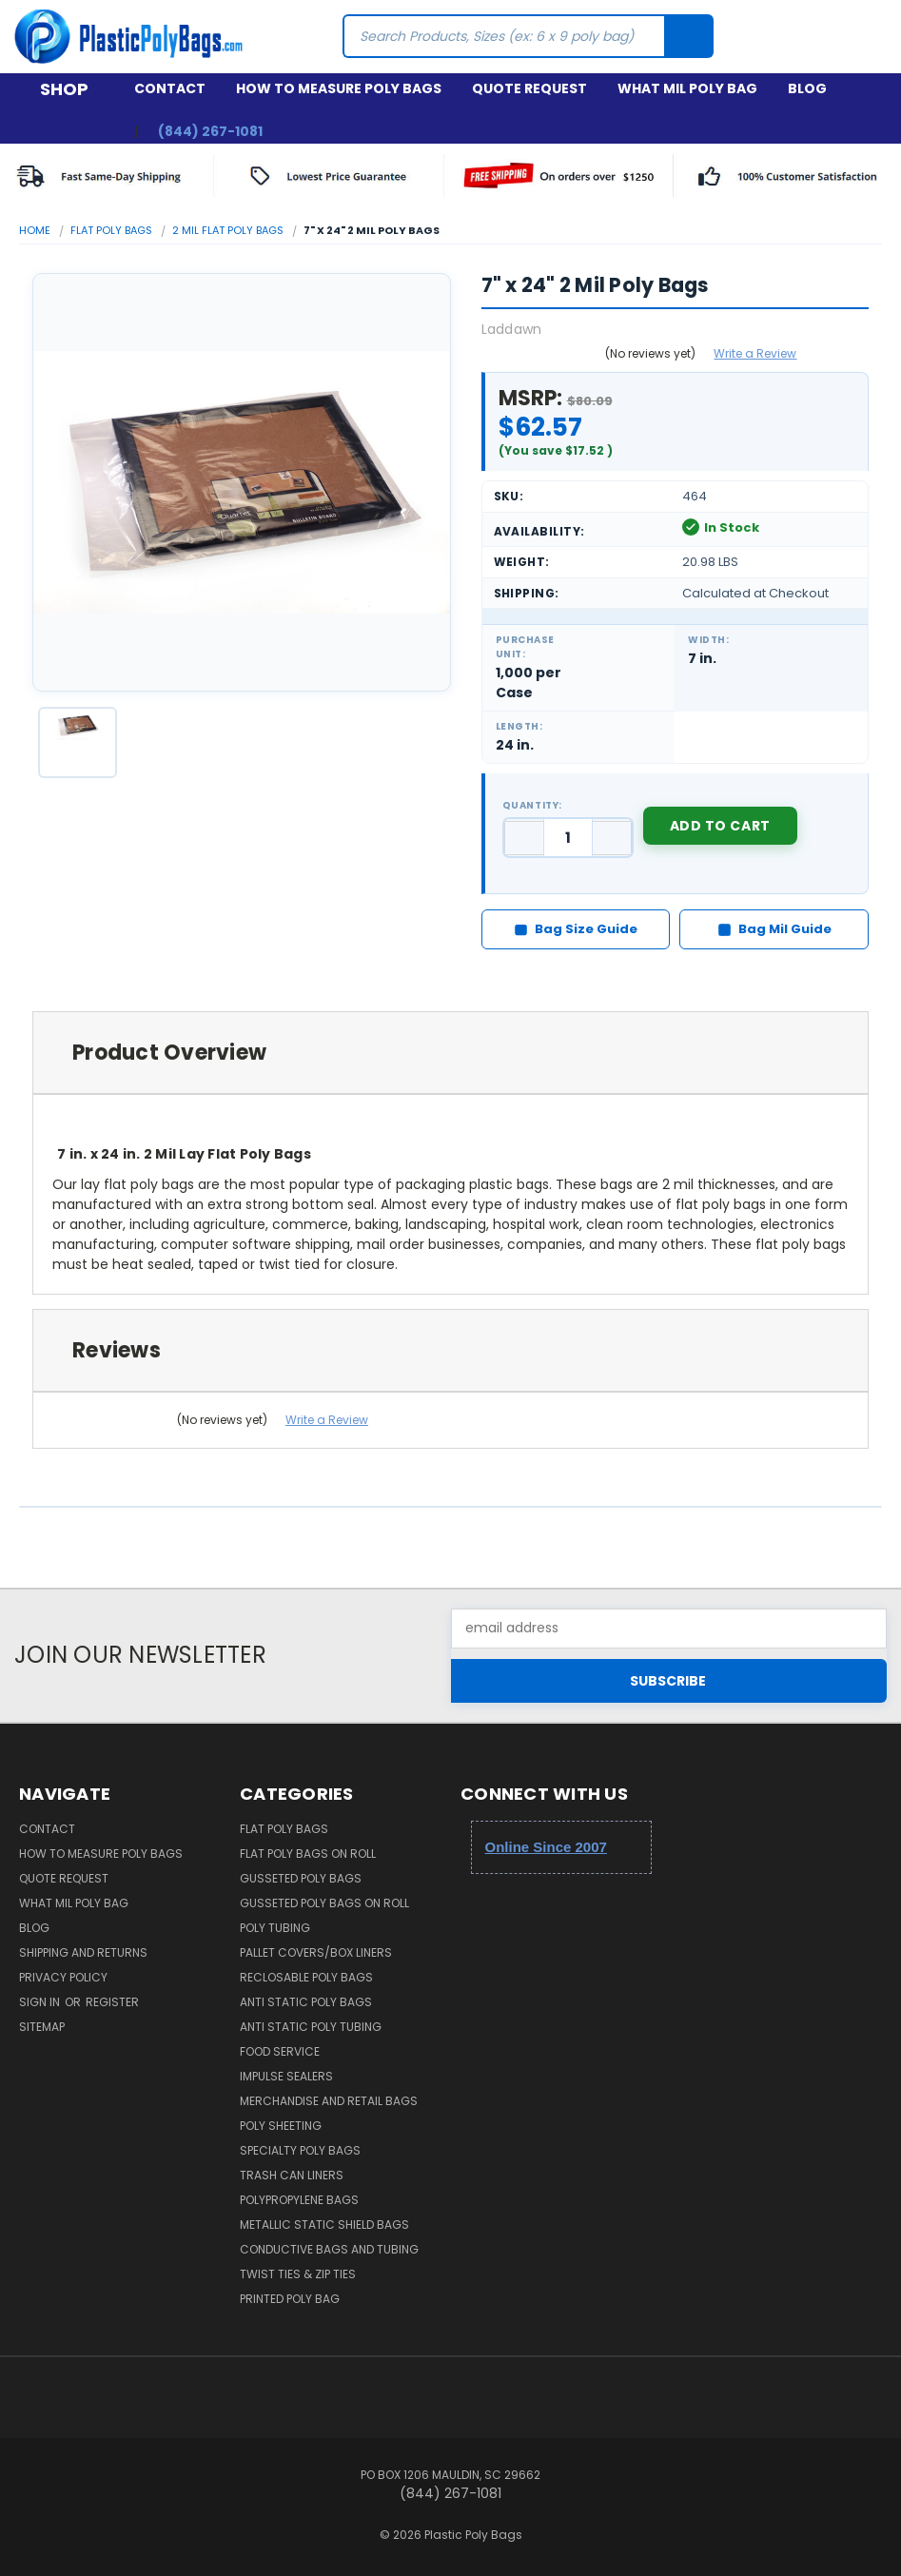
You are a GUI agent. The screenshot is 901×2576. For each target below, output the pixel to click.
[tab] (450, 1052)
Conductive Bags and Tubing (329, 2249)
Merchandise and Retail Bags (329, 2101)
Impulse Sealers (286, 2076)
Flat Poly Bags (284, 1829)
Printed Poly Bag (290, 2299)
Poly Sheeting (281, 2125)
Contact (170, 88)
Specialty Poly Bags (300, 2150)
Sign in (41, 2002)
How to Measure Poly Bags (338, 88)
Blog (807, 88)
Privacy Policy (63, 1977)
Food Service (280, 2051)
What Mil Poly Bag (687, 88)
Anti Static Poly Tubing (311, 2027)
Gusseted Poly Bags (301, 1878)
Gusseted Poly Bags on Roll (324, 1903)
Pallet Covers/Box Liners (316, 1952)
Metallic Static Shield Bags (324, 2224)
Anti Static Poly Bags (306, 2002)
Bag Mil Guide (774, 929)
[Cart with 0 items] (870, 36)
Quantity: (532, 805)
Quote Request (529, 88)
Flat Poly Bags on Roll (308, 1853)
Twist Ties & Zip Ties (298, 2274)
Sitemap (42, 2027)
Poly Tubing (275, 1928)
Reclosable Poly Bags (306, 1977)
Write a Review (755, 353)
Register (112, 2002)
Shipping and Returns (83, 1952)
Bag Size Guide (575, 929)
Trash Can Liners (291, 2175)
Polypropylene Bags (299, 2200)
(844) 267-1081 (210, 131)
